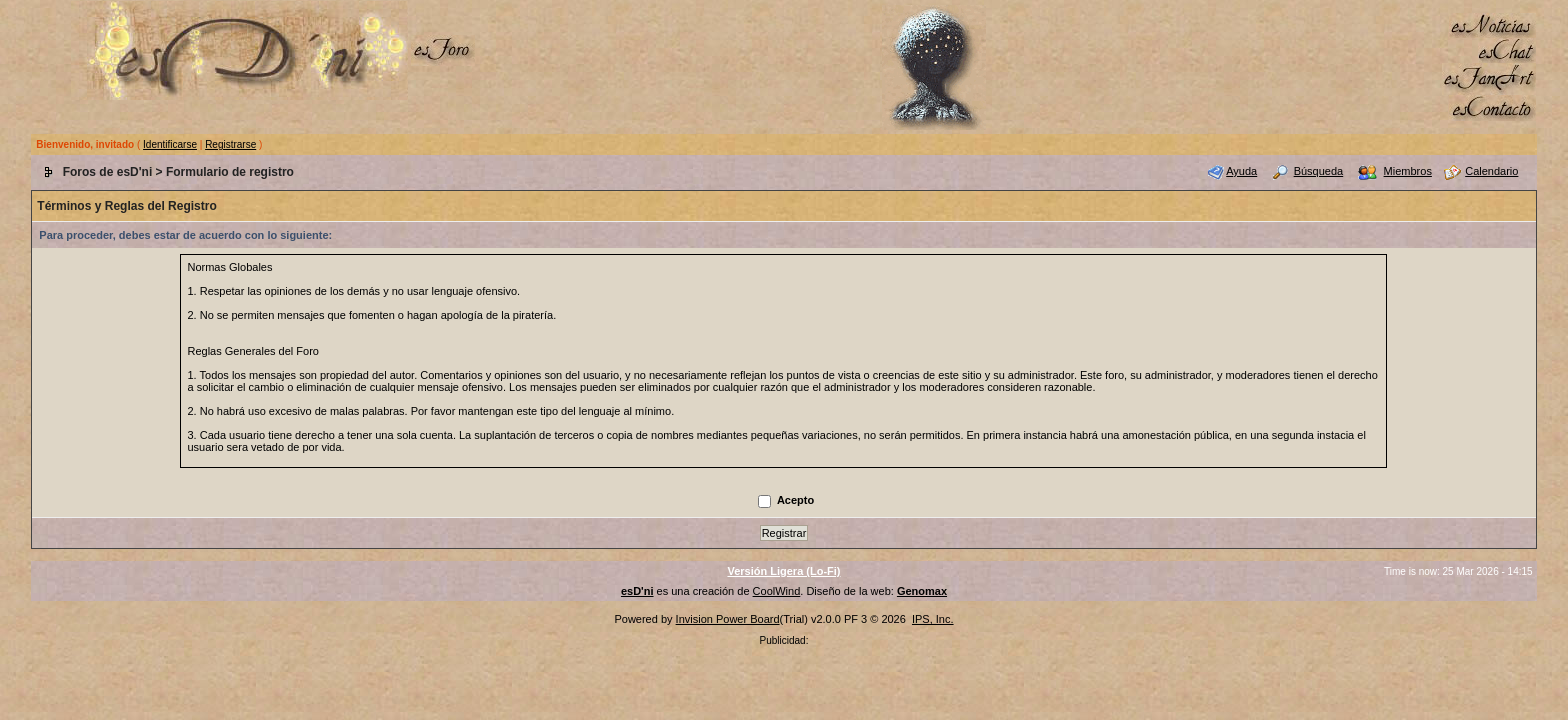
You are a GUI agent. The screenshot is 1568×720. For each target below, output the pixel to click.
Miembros (1408, 171)
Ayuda (1241, 171)
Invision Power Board (728, 619)
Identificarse (170, 144)
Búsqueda (1319, 171)
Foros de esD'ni (108, 172)
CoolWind (777, 591)
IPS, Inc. (933, 619)
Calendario (1491, 171)
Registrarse (230, 144)
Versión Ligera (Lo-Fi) (783, 571)
